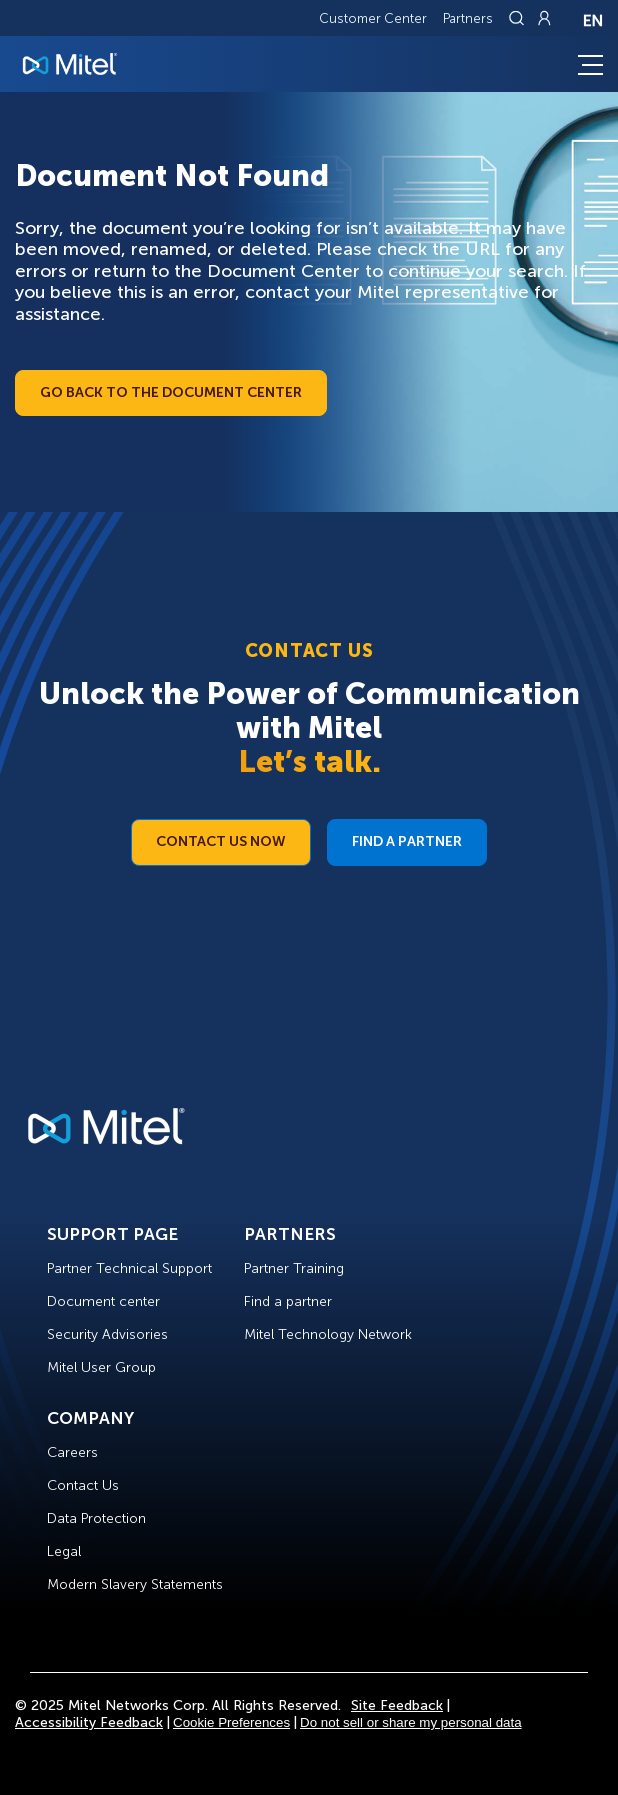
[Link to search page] (519, 18)
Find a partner (288, 1301)
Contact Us (83, 1485)
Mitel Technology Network (328, 1334)
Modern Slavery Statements (135, 1584)
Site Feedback (397, 1705)
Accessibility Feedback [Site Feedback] (89, 1722)
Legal (64, 1551)
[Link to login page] (544, 18)
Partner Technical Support (129, 1268)
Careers (72, 1452)
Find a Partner (407, 841)
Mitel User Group (101, 1367)
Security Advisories (107, 1334)
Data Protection (96, 1518)
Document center (103, 1301)
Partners (468, 18)
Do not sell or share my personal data (411, 1722)
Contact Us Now (221, 841)
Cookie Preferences (231, 1722)
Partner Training (294, 1268)
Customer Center (373, 18)
